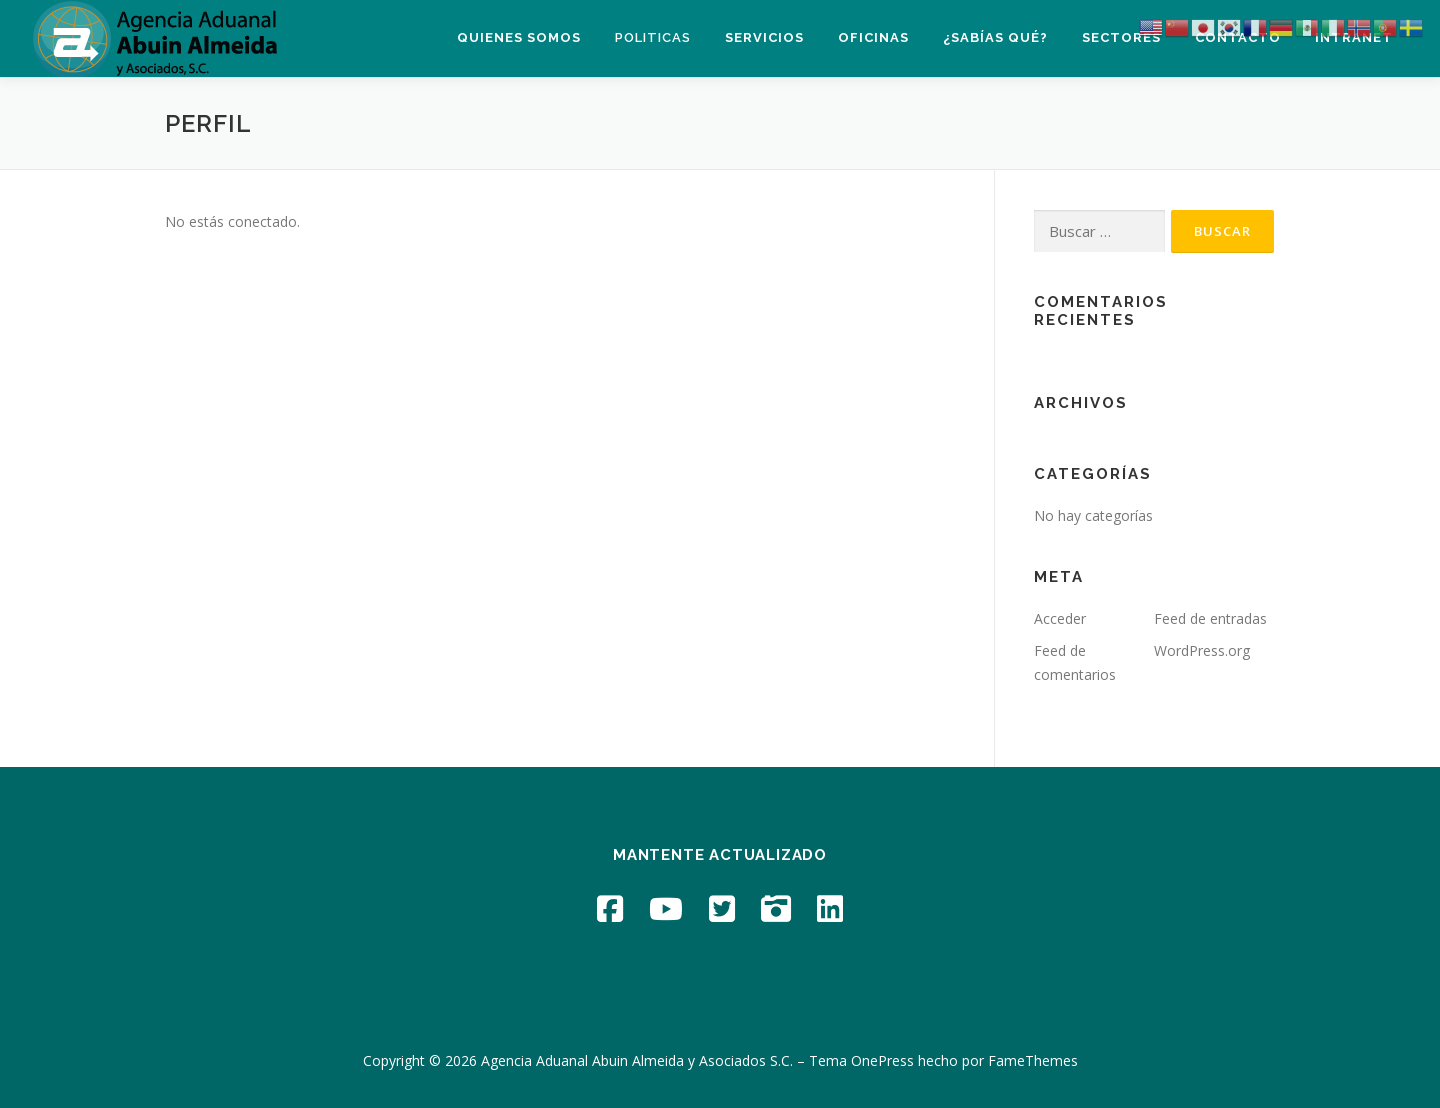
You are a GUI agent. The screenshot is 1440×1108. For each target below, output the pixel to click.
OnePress (882, 1060)
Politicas (653, 37)
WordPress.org (1202, 650)
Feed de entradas (1210, 618)
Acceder (1060, 618)
